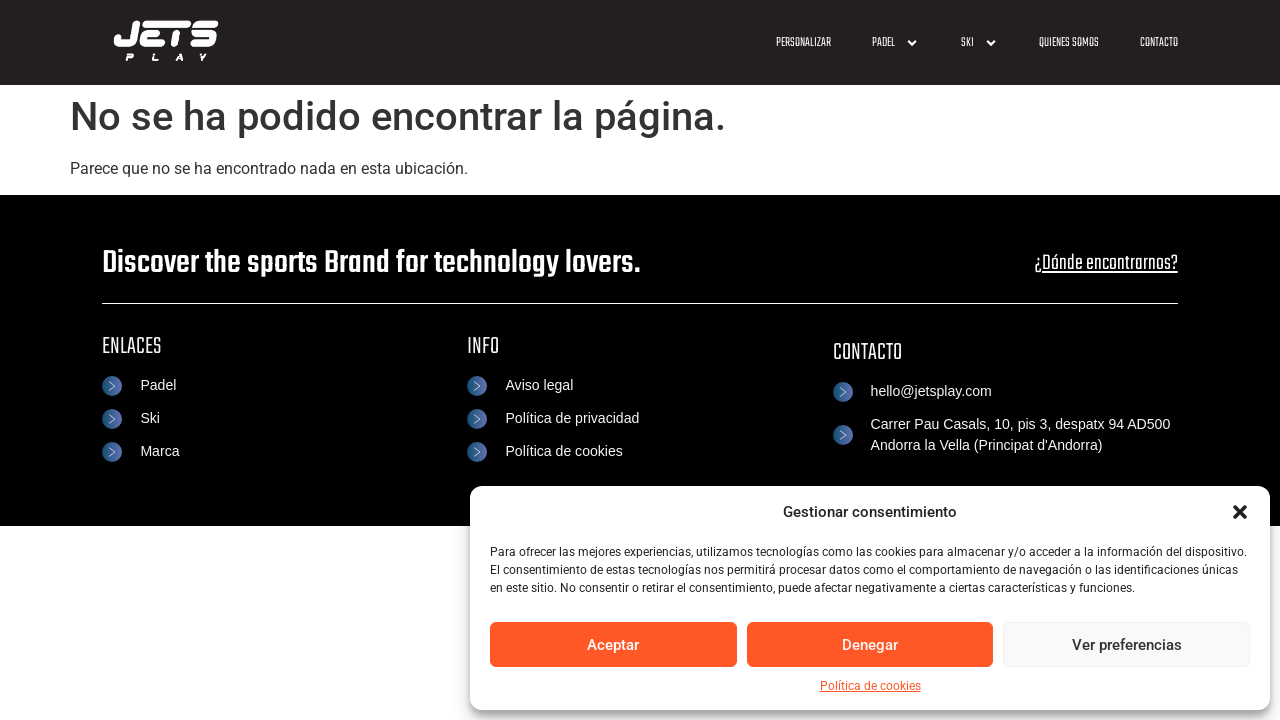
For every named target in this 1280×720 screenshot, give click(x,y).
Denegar (870, 645)
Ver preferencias (1127, 645)
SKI (979, 43)
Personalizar (803, 43)
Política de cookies (870, 686)
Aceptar (613, 645)
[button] (1240, 512)
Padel (895, 43)
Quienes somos (1069, 43)
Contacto (1159, 43)
